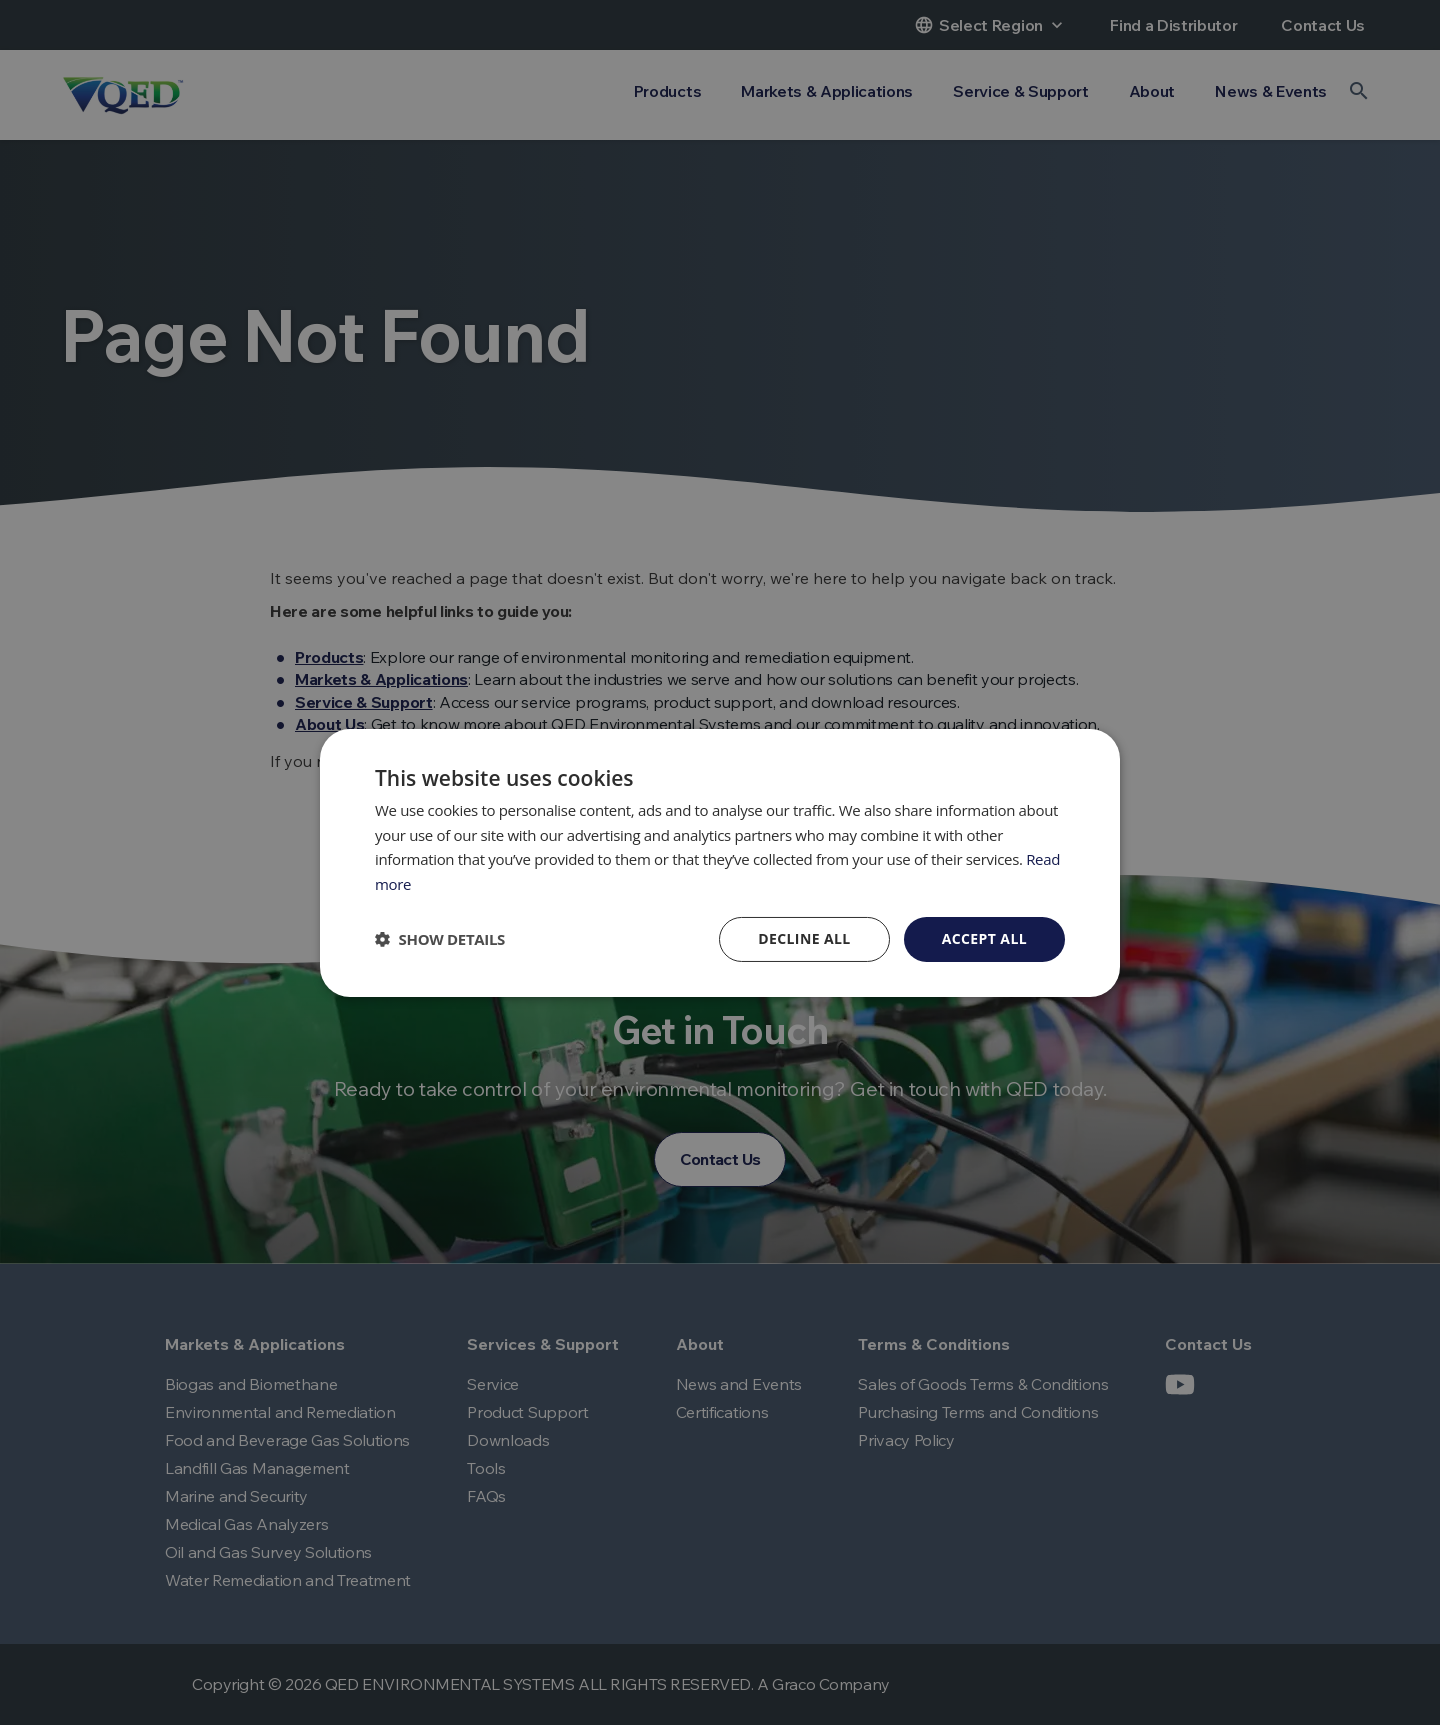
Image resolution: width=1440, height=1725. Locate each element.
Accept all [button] (984, 938)
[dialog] (720, 862)
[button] (440, 939)
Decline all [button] (804, 938)
